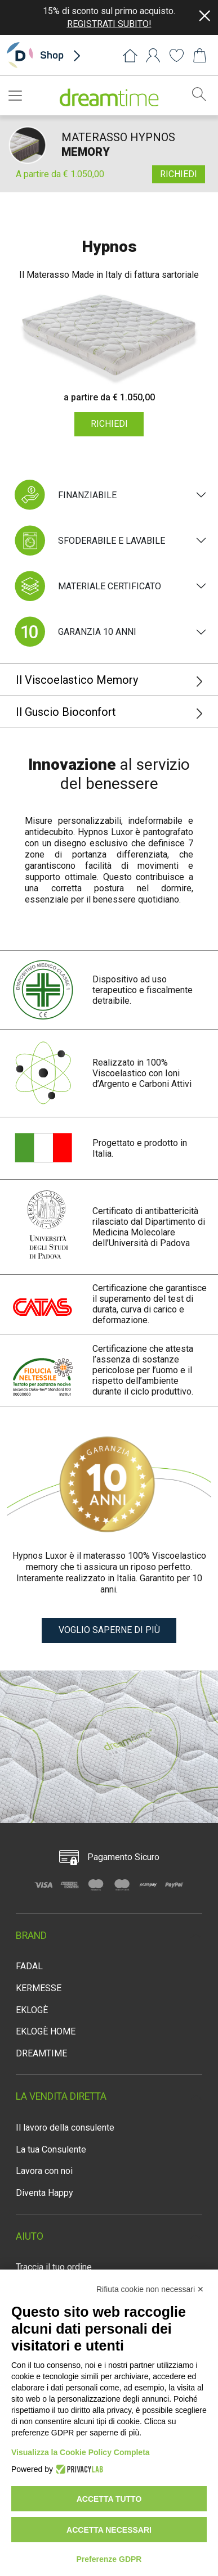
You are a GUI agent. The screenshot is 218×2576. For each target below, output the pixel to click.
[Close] (204, 15)
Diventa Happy (44, 2192)
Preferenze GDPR (109, 2559)
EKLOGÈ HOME (45, 2031)
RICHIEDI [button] (178, 174)
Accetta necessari (109, 2529)
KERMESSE (38, 1988)
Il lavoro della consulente (65, 2127)
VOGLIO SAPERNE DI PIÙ (109, 1630)
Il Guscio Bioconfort (109, 712)
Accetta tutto (109, 2498)
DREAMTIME (41, 2053)
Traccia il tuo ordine (54, 2267)
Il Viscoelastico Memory (109, 680)
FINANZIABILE (64, 495)
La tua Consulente (51, 2149)
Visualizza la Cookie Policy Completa (80, 2452)
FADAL (29, 1966)
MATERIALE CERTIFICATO (86, 586)
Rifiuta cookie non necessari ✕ (150, 2289)
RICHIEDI (109, 423)
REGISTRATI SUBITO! (109, 24)
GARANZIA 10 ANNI (73, 631)
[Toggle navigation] (18, 95)
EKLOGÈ (32, 2010)
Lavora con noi (44, 2171)
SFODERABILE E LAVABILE (88, 540)
